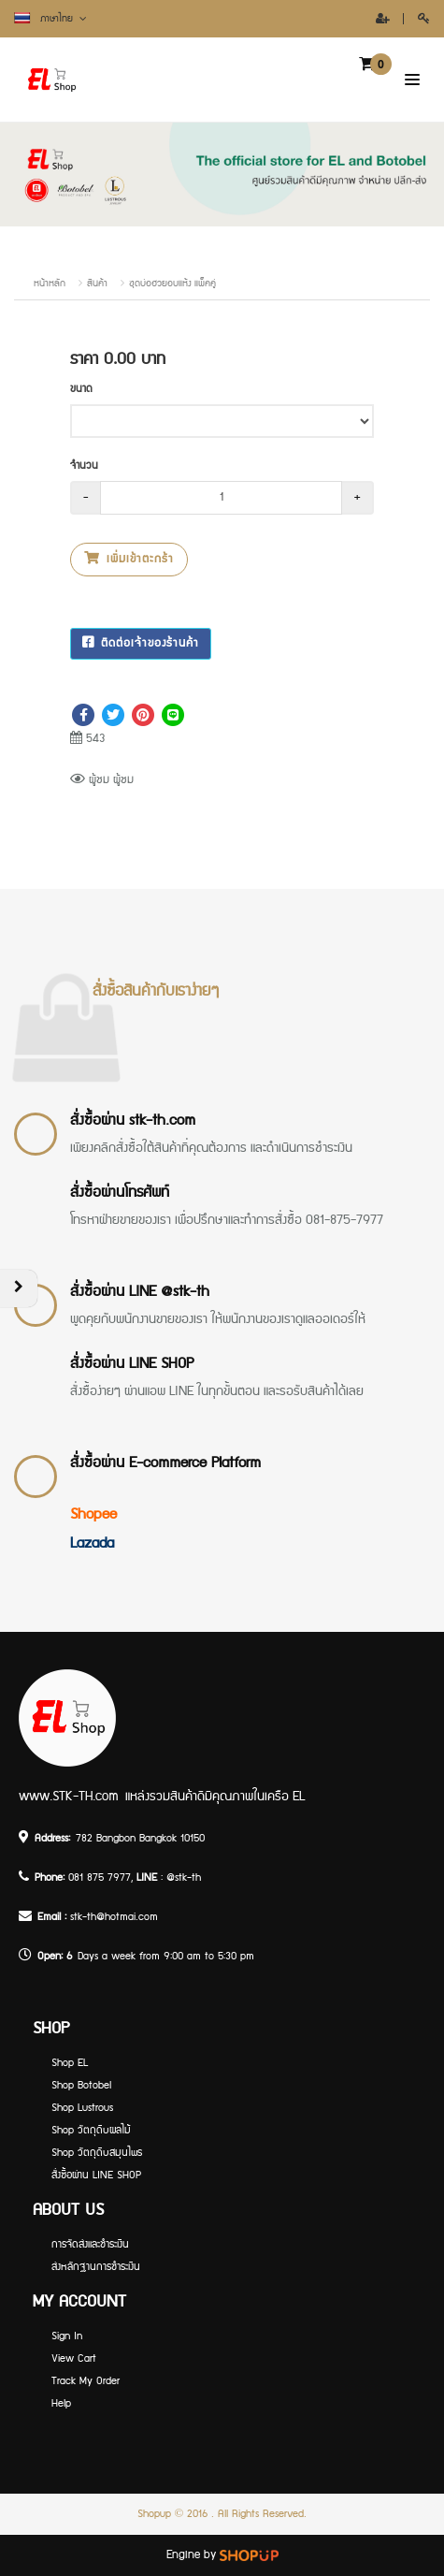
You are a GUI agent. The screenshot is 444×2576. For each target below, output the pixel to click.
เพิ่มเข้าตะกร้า (129, 559)
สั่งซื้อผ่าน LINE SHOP (131, 1363)
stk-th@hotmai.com (114, 1917)
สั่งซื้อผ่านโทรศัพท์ (119, 1192)
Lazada (92, 1543)
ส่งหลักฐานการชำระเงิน (95, 2267)
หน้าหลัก (49, 283)
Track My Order (85, 2381)
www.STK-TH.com (69, 1796)
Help (61, 2403)
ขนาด (81, 389)
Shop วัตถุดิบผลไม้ (91, 2130)
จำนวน (84, 465)
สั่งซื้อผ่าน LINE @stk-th (139, 1291)
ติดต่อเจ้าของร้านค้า (140, 643)
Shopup (154, 2514)
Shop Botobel (81, 2085)
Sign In (66, 2336)
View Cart (73, 2358)
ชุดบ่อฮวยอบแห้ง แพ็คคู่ (172, 283)
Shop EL (69, 2063)
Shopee (93, 1514)
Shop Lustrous (82, 2108)
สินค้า (97, 283)
